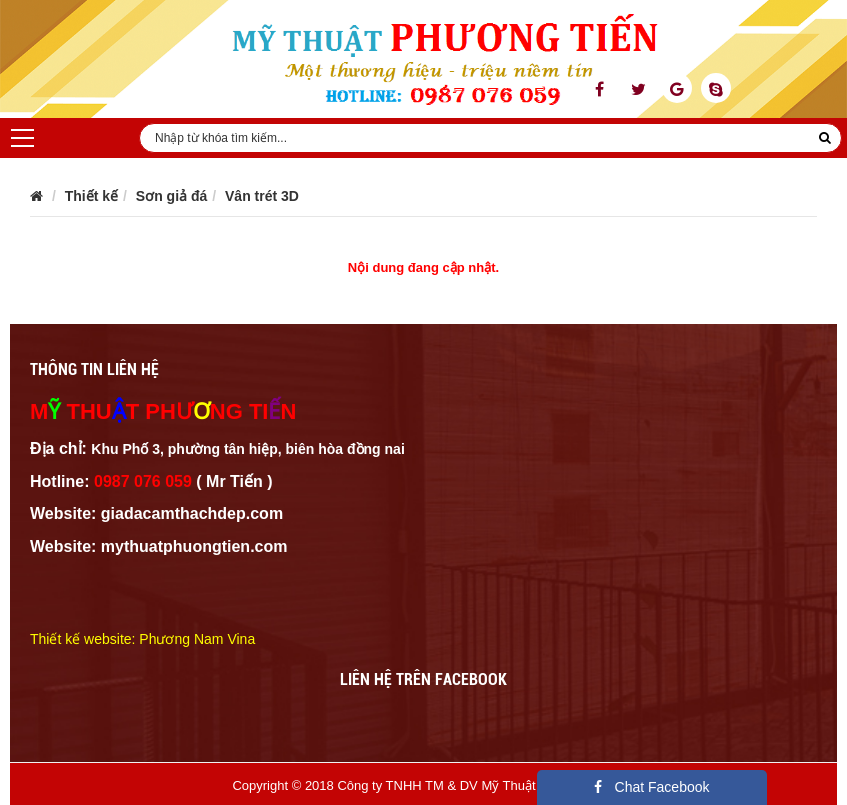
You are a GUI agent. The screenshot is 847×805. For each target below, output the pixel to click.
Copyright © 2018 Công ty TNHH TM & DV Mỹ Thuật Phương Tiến (423, 785)
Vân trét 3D (262, 196)
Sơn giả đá (171, 196)
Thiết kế (91, 196)
